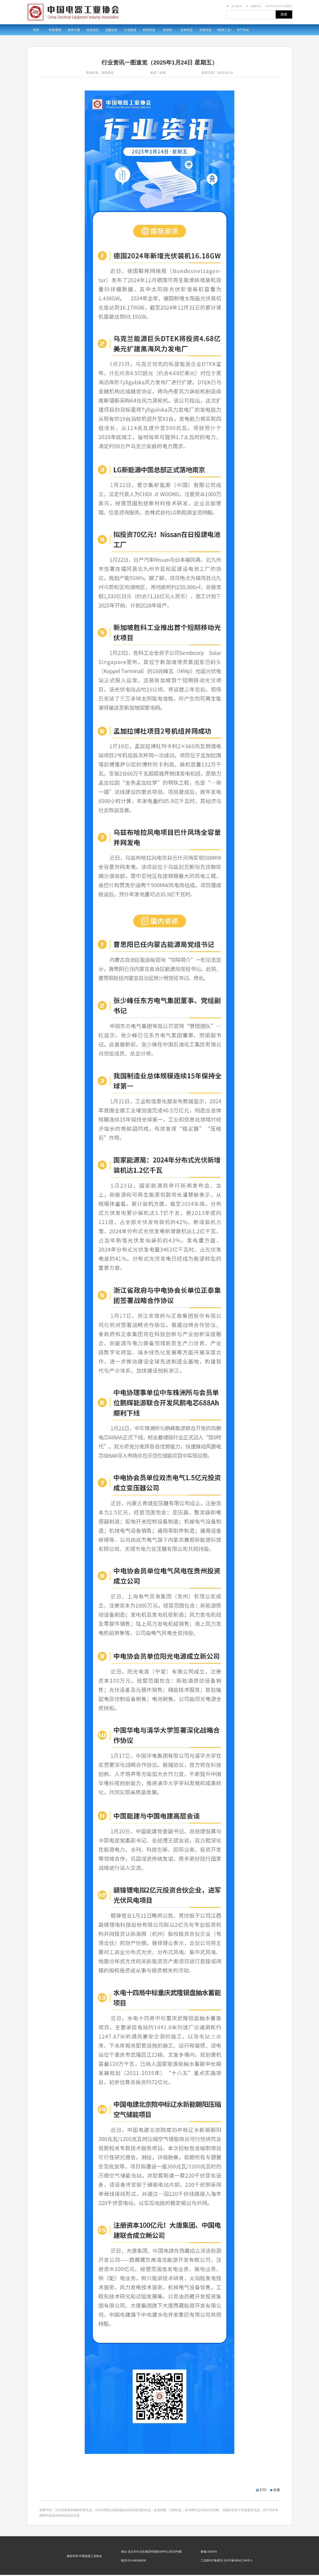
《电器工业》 (224, 30)
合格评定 (186, 30)
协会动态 (92, 30)
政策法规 (74, 30)
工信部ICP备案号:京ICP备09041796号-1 (226, 2560)
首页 (36, 30)
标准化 (167, 30)
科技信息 (149, 30)
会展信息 (205, 30)
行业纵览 (130, 30)
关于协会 (243, 30)
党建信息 (111, 30)
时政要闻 (55, 30)
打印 (263, 2490)
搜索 (284, 14)
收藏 (276, 2490)
